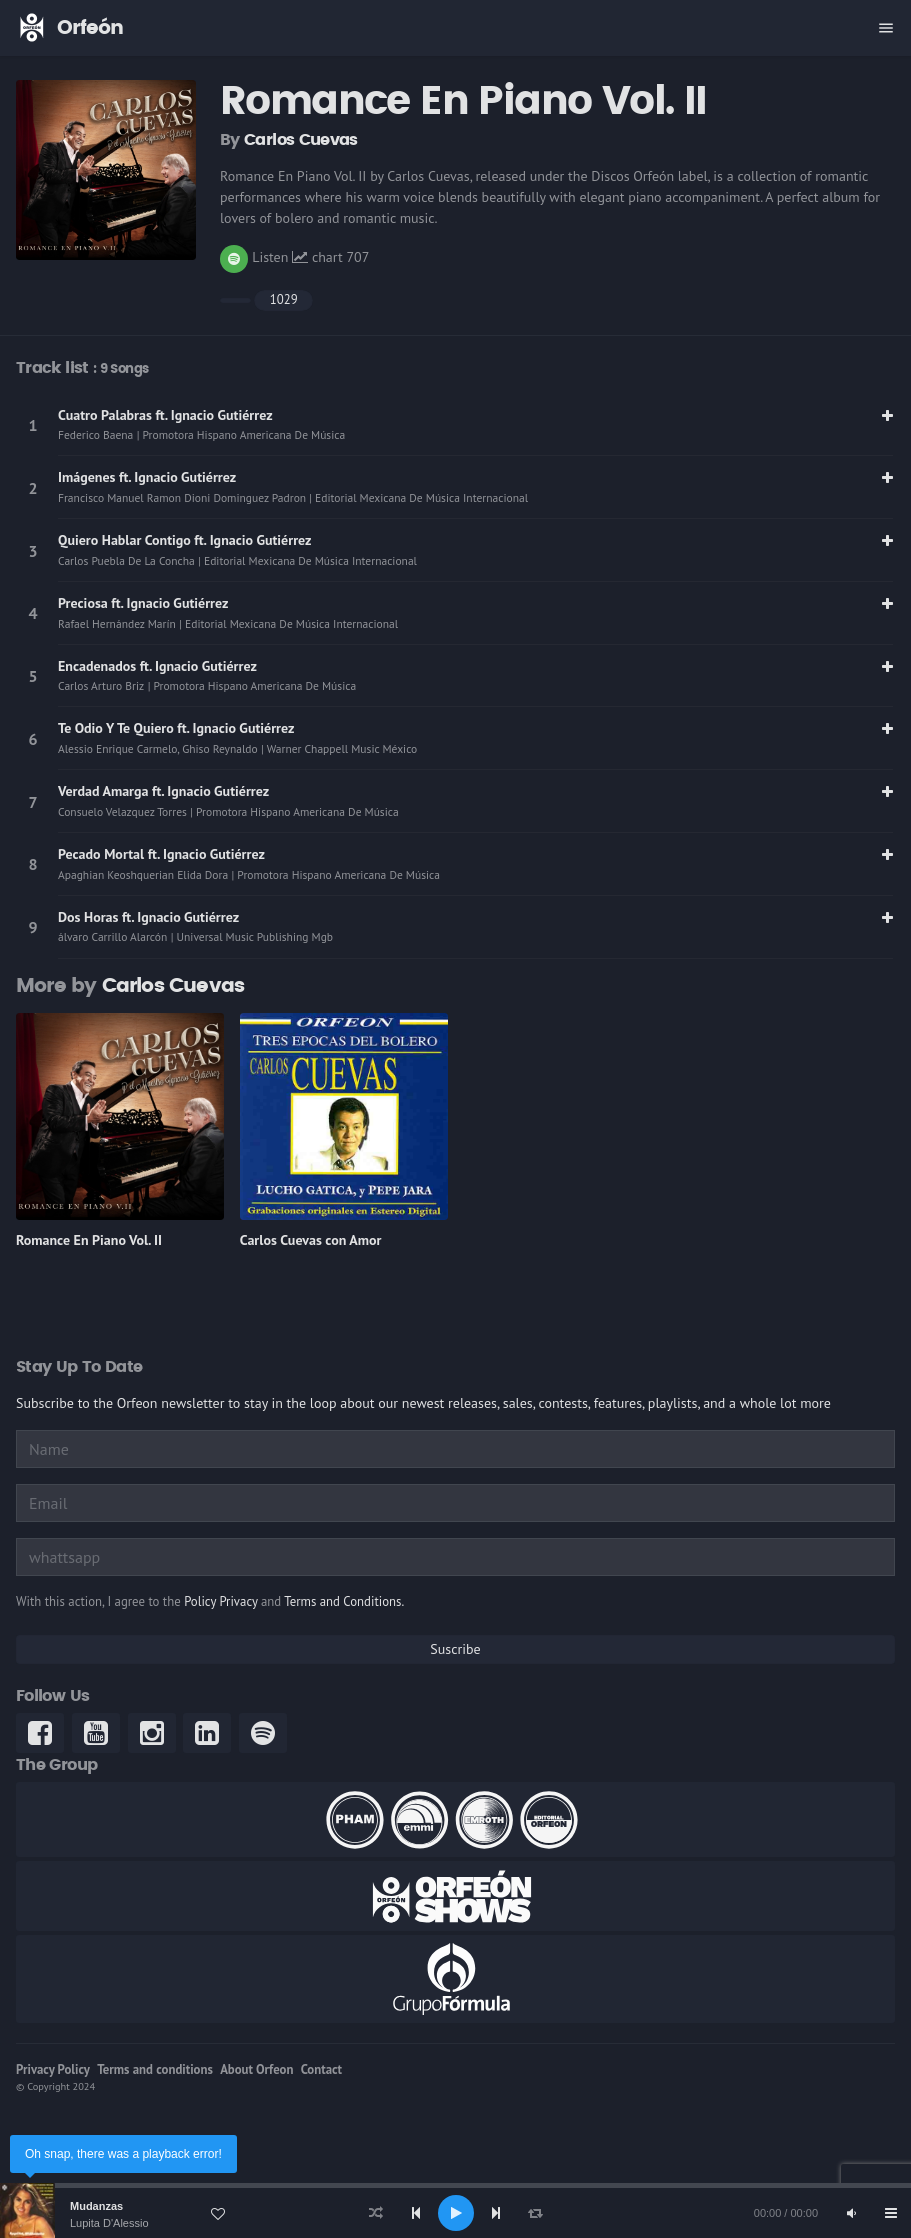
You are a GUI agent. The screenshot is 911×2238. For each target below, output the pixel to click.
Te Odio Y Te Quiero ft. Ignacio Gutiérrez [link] (176, 728)
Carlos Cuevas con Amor (311, 1240)
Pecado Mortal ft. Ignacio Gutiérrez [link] (161, 854)
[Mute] (851, 2213)
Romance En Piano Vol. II (89, 1240)
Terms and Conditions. (344, 1601)
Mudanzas (96, 2206)
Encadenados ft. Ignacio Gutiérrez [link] (157, 666)
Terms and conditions (155, 2069)
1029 (284, 299)
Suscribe (455, 1649)
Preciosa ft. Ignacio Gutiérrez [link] (143, 603)
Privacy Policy (53, 2069)
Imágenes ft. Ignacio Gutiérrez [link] (147, 477)
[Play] (456, 2213)
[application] (455, 2213)
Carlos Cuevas (301, 140)
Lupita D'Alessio (109, 2223)
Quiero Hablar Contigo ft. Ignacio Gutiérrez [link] (185, 540)
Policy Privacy (220, 1601)
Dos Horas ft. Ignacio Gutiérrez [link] (148, 917)
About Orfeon (256, 2069)
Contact (321, 2069)
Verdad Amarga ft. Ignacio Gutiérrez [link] (163, 791)
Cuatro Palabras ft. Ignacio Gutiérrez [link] (165, 415)
